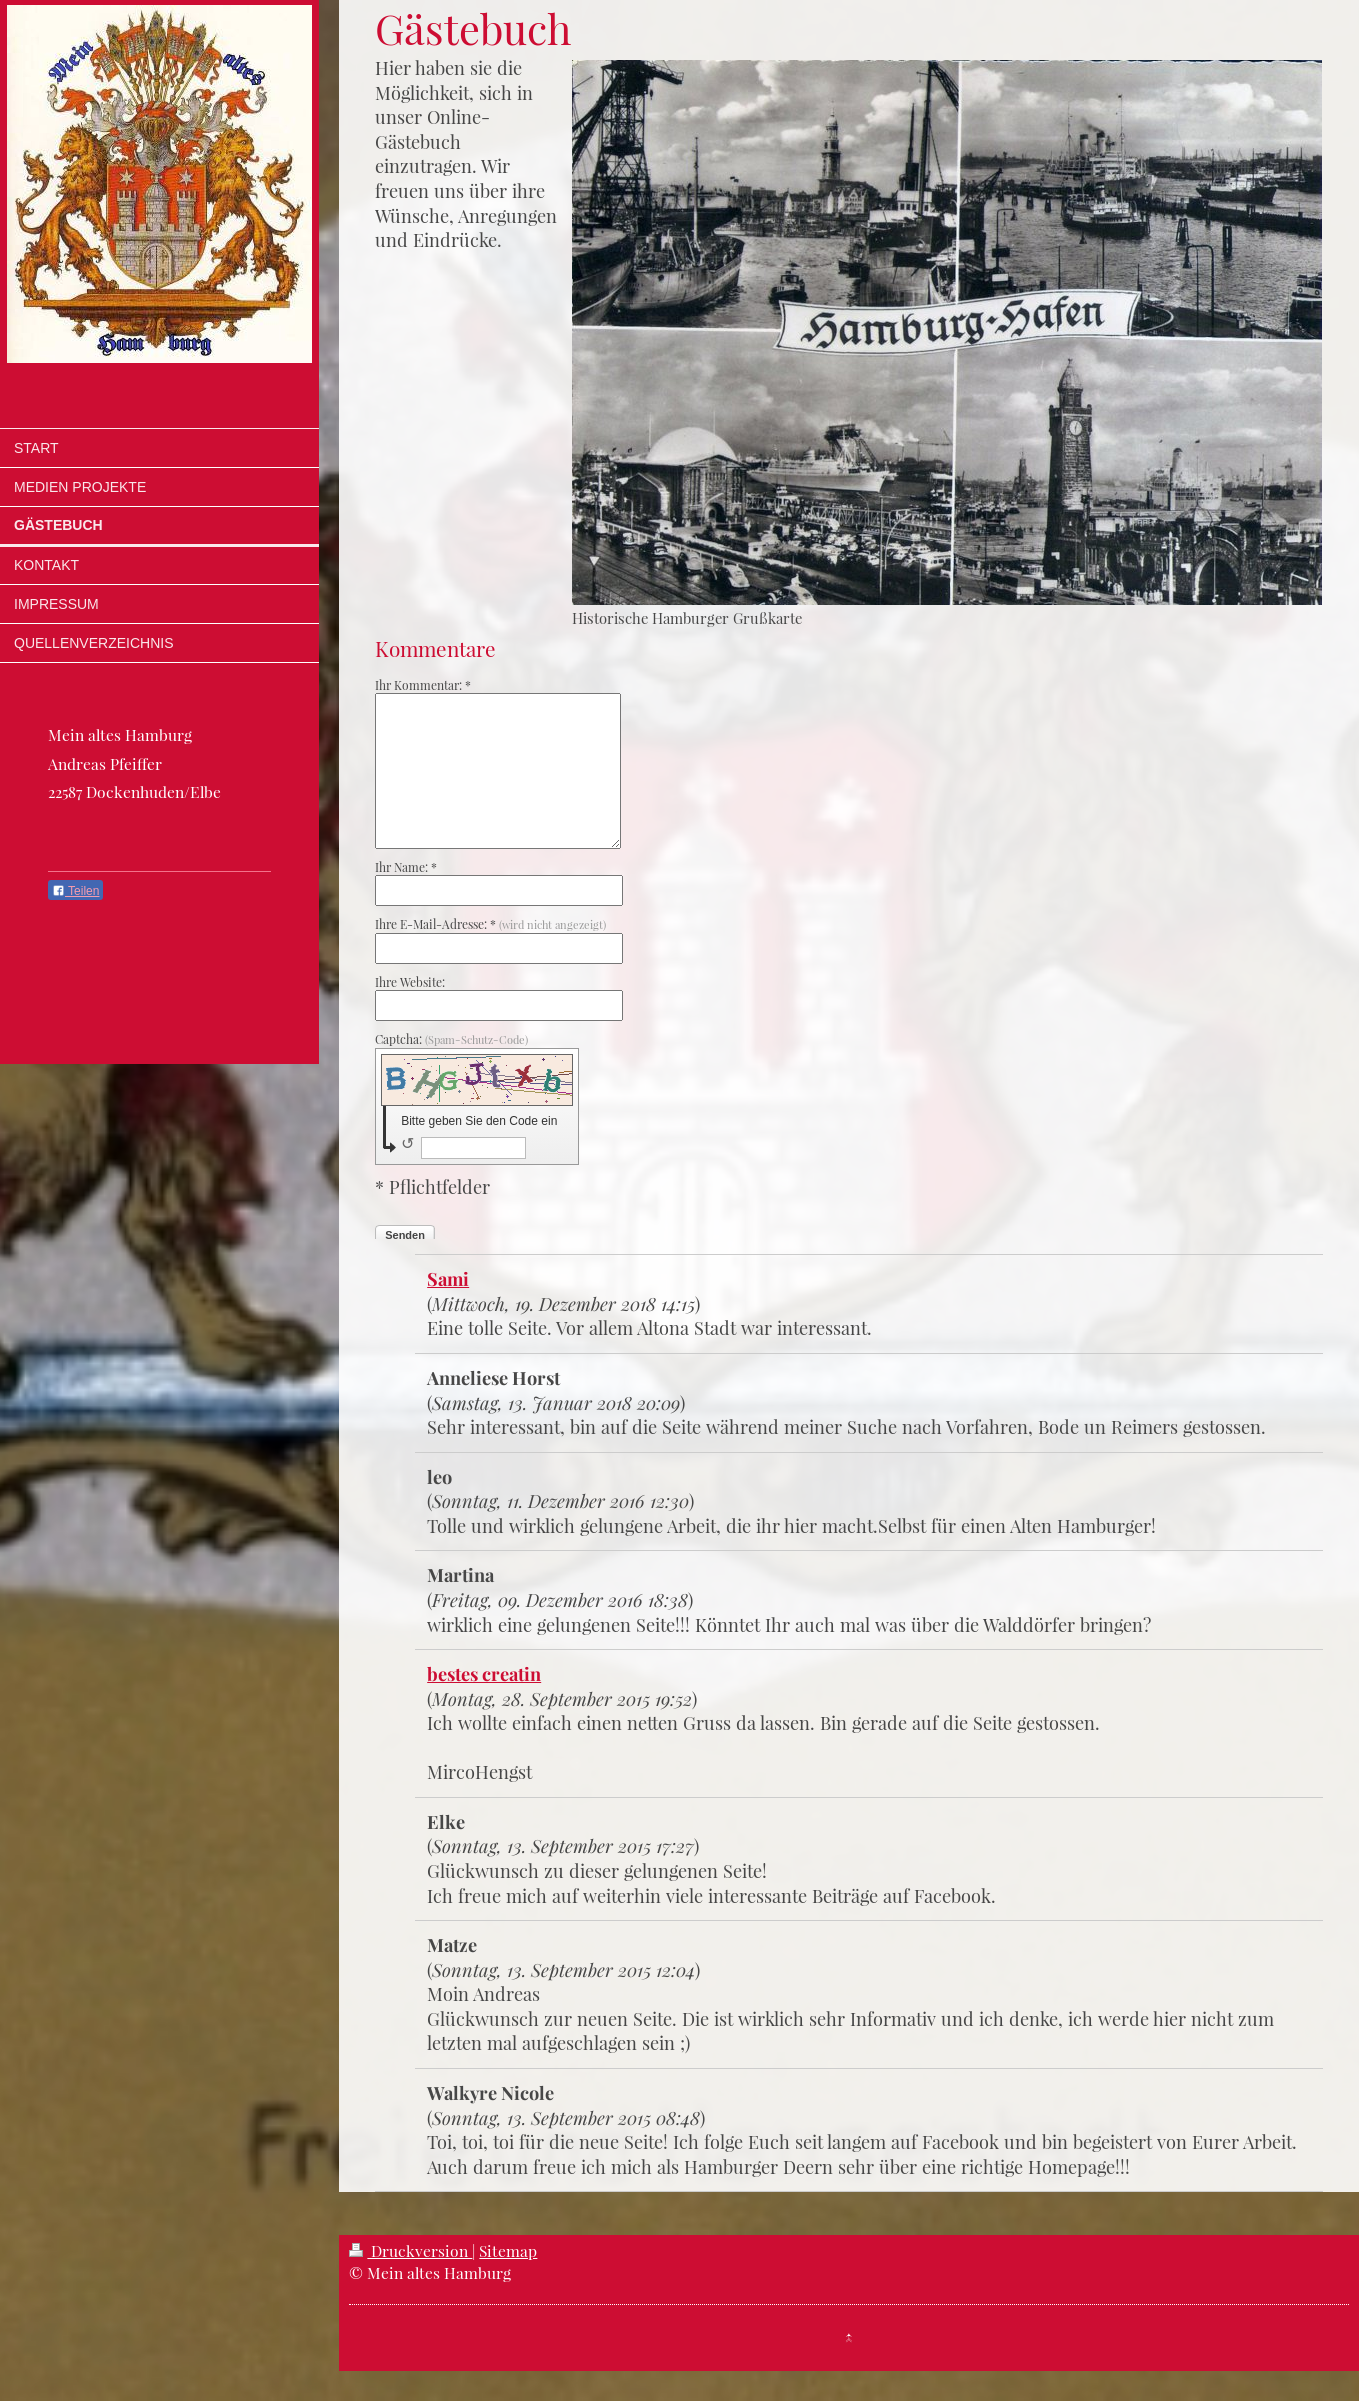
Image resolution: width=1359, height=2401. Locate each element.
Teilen (75, 891)
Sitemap (508, 2250)
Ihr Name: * (406, 867)
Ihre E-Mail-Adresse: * (490, 924)
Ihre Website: (410, 982)
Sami (448, 1278)
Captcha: (451, 1039)
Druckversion (410, 2250)
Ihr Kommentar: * (423, 685)
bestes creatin (484, 1673)
